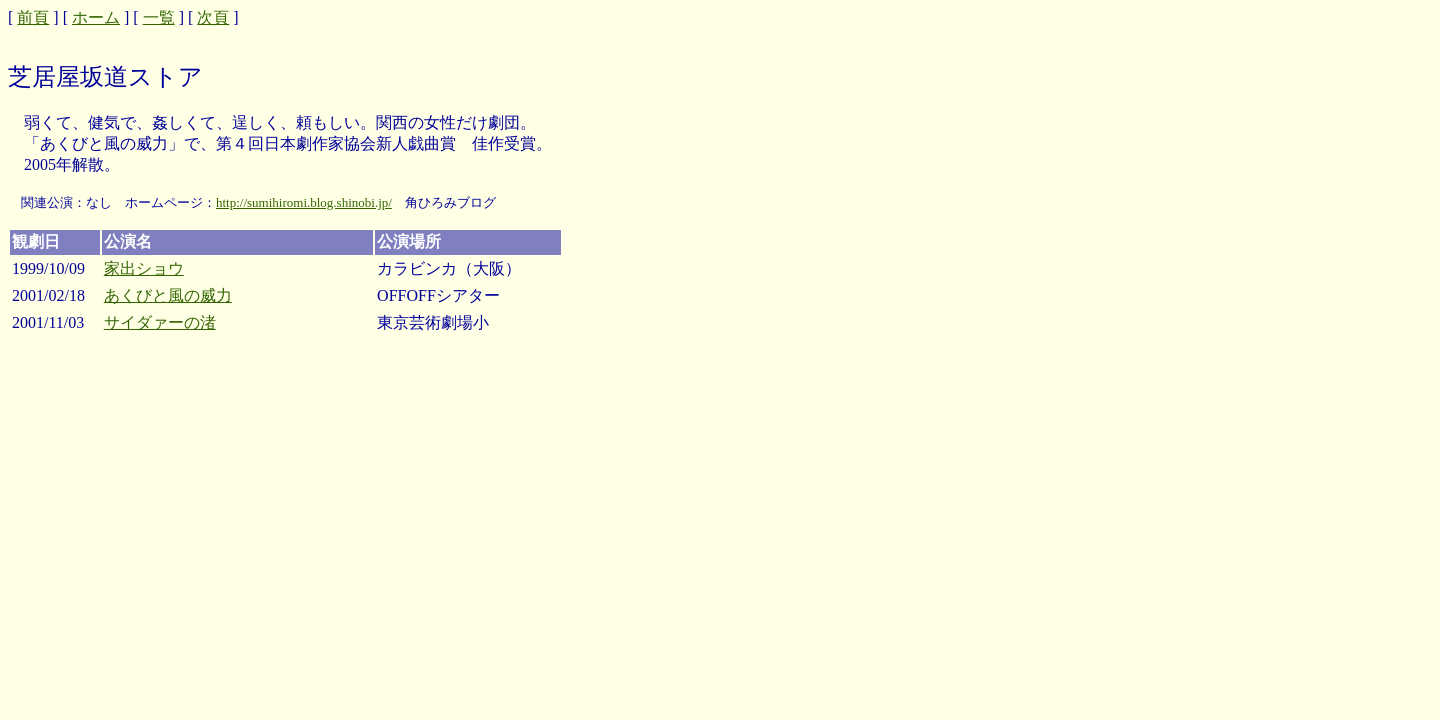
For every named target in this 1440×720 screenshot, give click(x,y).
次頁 (213, 17)
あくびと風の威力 (168, 295)
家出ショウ (144, 268)
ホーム (96, 17)
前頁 (33, 17)
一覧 (159, 17)
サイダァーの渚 (160, 322)
